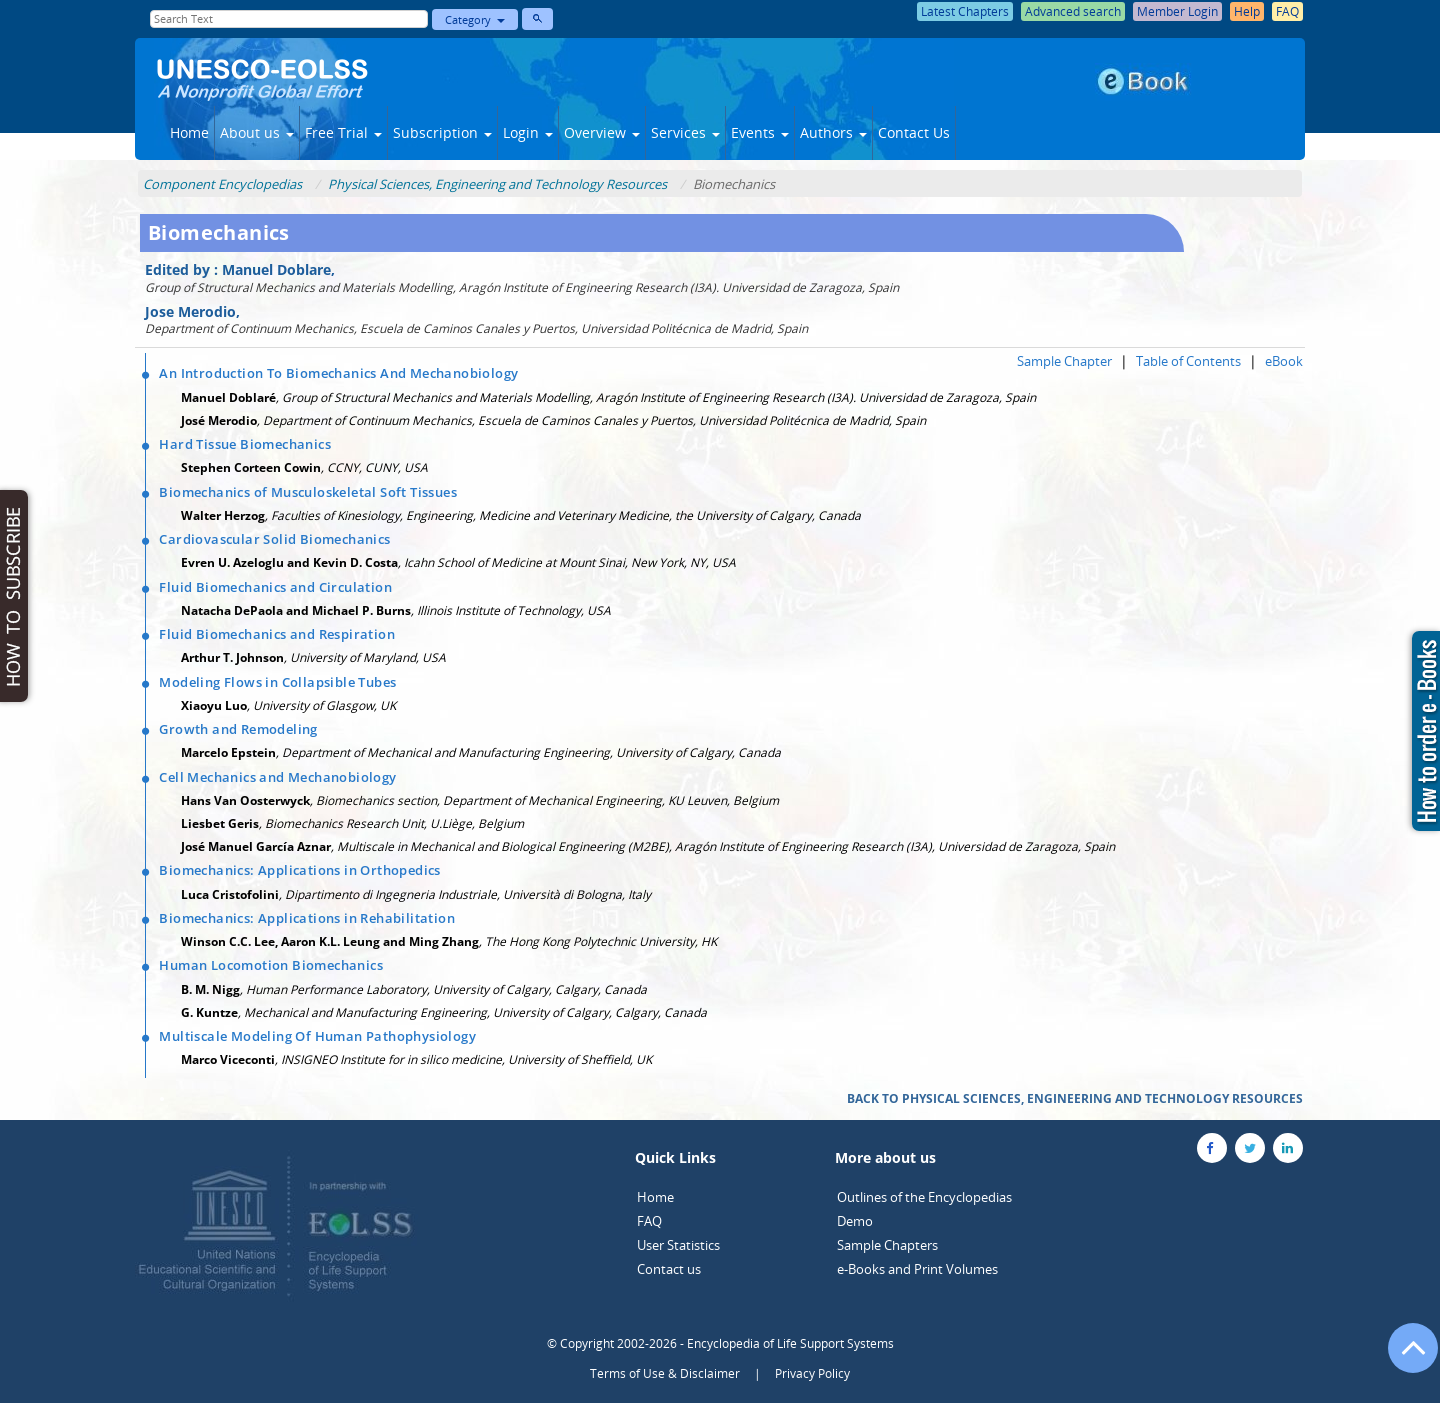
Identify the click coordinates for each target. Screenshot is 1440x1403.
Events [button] (760, 132)
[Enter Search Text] (289, 19)
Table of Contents (1188, 361)
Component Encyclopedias (222, 184)
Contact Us (914, 132)
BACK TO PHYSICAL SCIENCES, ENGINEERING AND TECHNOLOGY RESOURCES (1075, 1098)
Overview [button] (602, 132)
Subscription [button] (442, 132)
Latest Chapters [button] (965, 11)
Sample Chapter (1064, 361)
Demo (855, 1221)
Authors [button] (833, 132)
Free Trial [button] (343, 132)
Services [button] (685, 132)
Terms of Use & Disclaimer (665, 1373)
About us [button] (257, 132)
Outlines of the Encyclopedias (924, 1197)
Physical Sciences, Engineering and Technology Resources (497, 184)
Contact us (669, 1269)
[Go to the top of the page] (1404, 1358)
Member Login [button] (1177, 11)
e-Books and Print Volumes (917, 1269)
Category (475, 19)
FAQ (649, 1221)
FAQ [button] (1287, 11)
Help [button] (1247, 11)
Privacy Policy (812, 1373)
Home (189, 132)
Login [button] (528, 132)
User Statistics (678, 1245)
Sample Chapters (887, 1245)
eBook (1284, 361)
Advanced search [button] (1073, 11)
